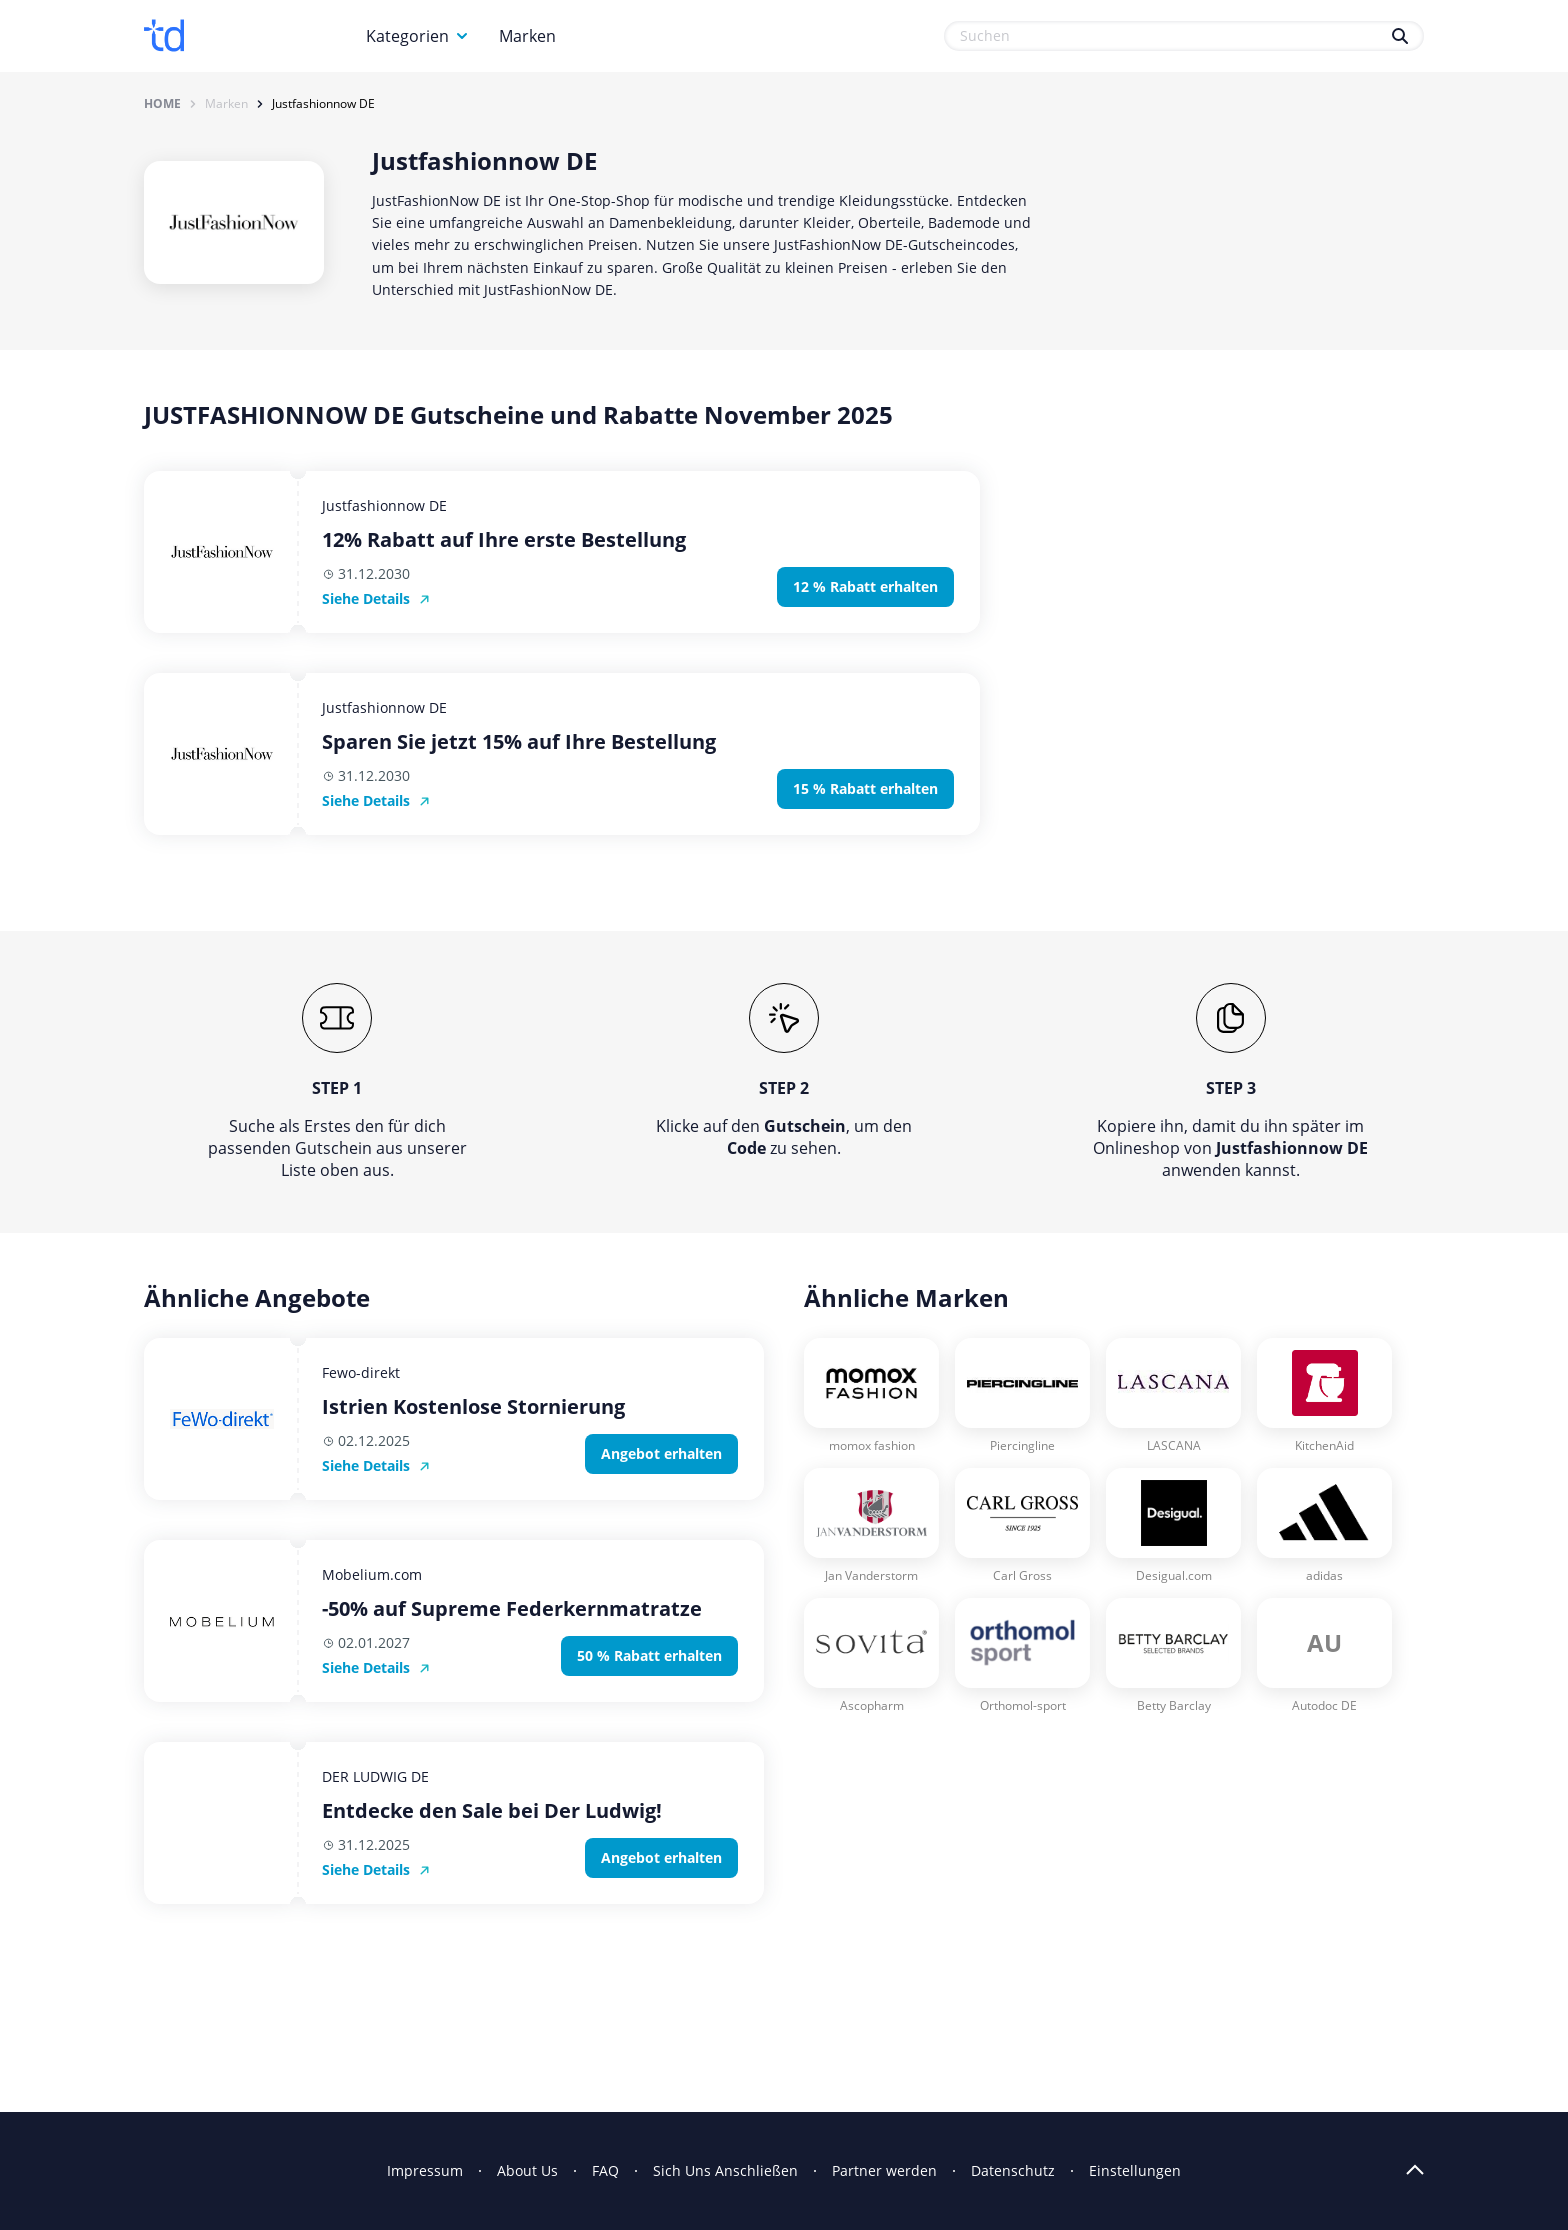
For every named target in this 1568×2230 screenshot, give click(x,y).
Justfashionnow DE (323, 104)
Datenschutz (1013, 2170)
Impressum (425, 2170)
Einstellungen (1135, 2170)
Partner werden (884, 2170)
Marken (527, 36)
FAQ (605, 2170)
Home (162, 104)
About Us (527, 2170)
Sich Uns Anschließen (725, 2170)
